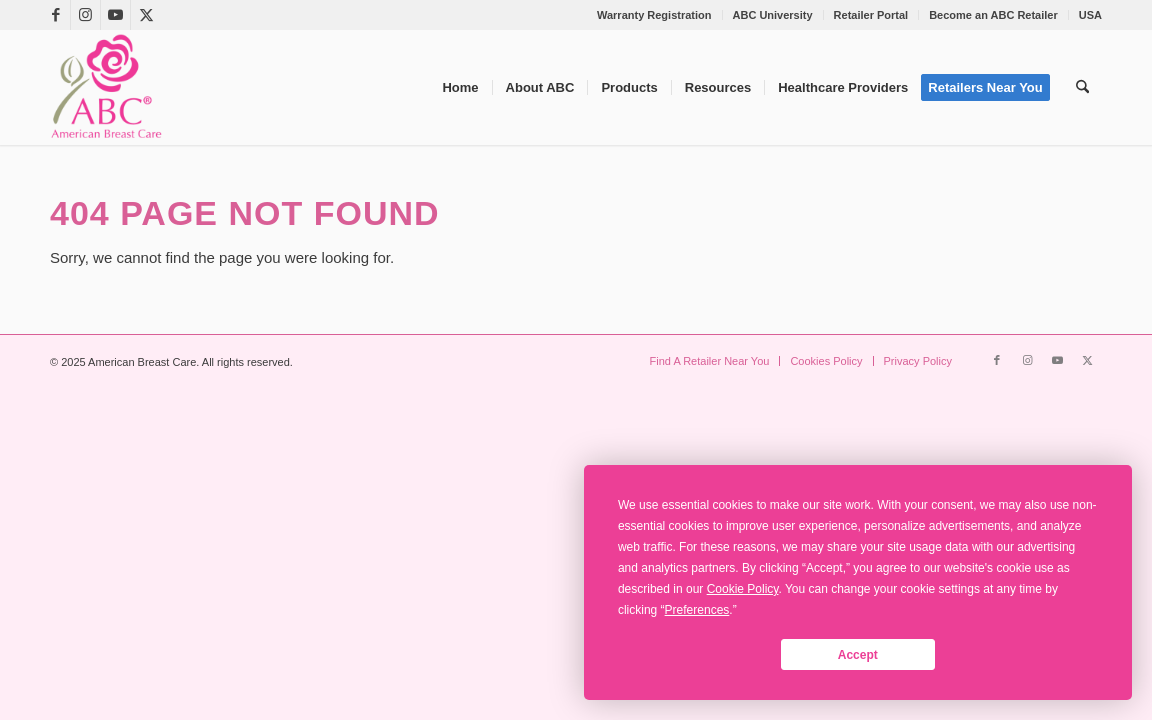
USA (1090, 15)
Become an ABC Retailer (993, 15)
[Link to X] (146, 15)
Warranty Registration (654, 15)
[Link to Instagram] (85, 15)
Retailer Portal (871, 15)
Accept (858, 655)
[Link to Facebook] (55, 15)
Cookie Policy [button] (743, 589)
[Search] (1082, 87)
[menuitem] (655, 15)
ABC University (773, 15)
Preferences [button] (697, 610)
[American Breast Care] (106, 87)
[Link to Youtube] (115, 15)
